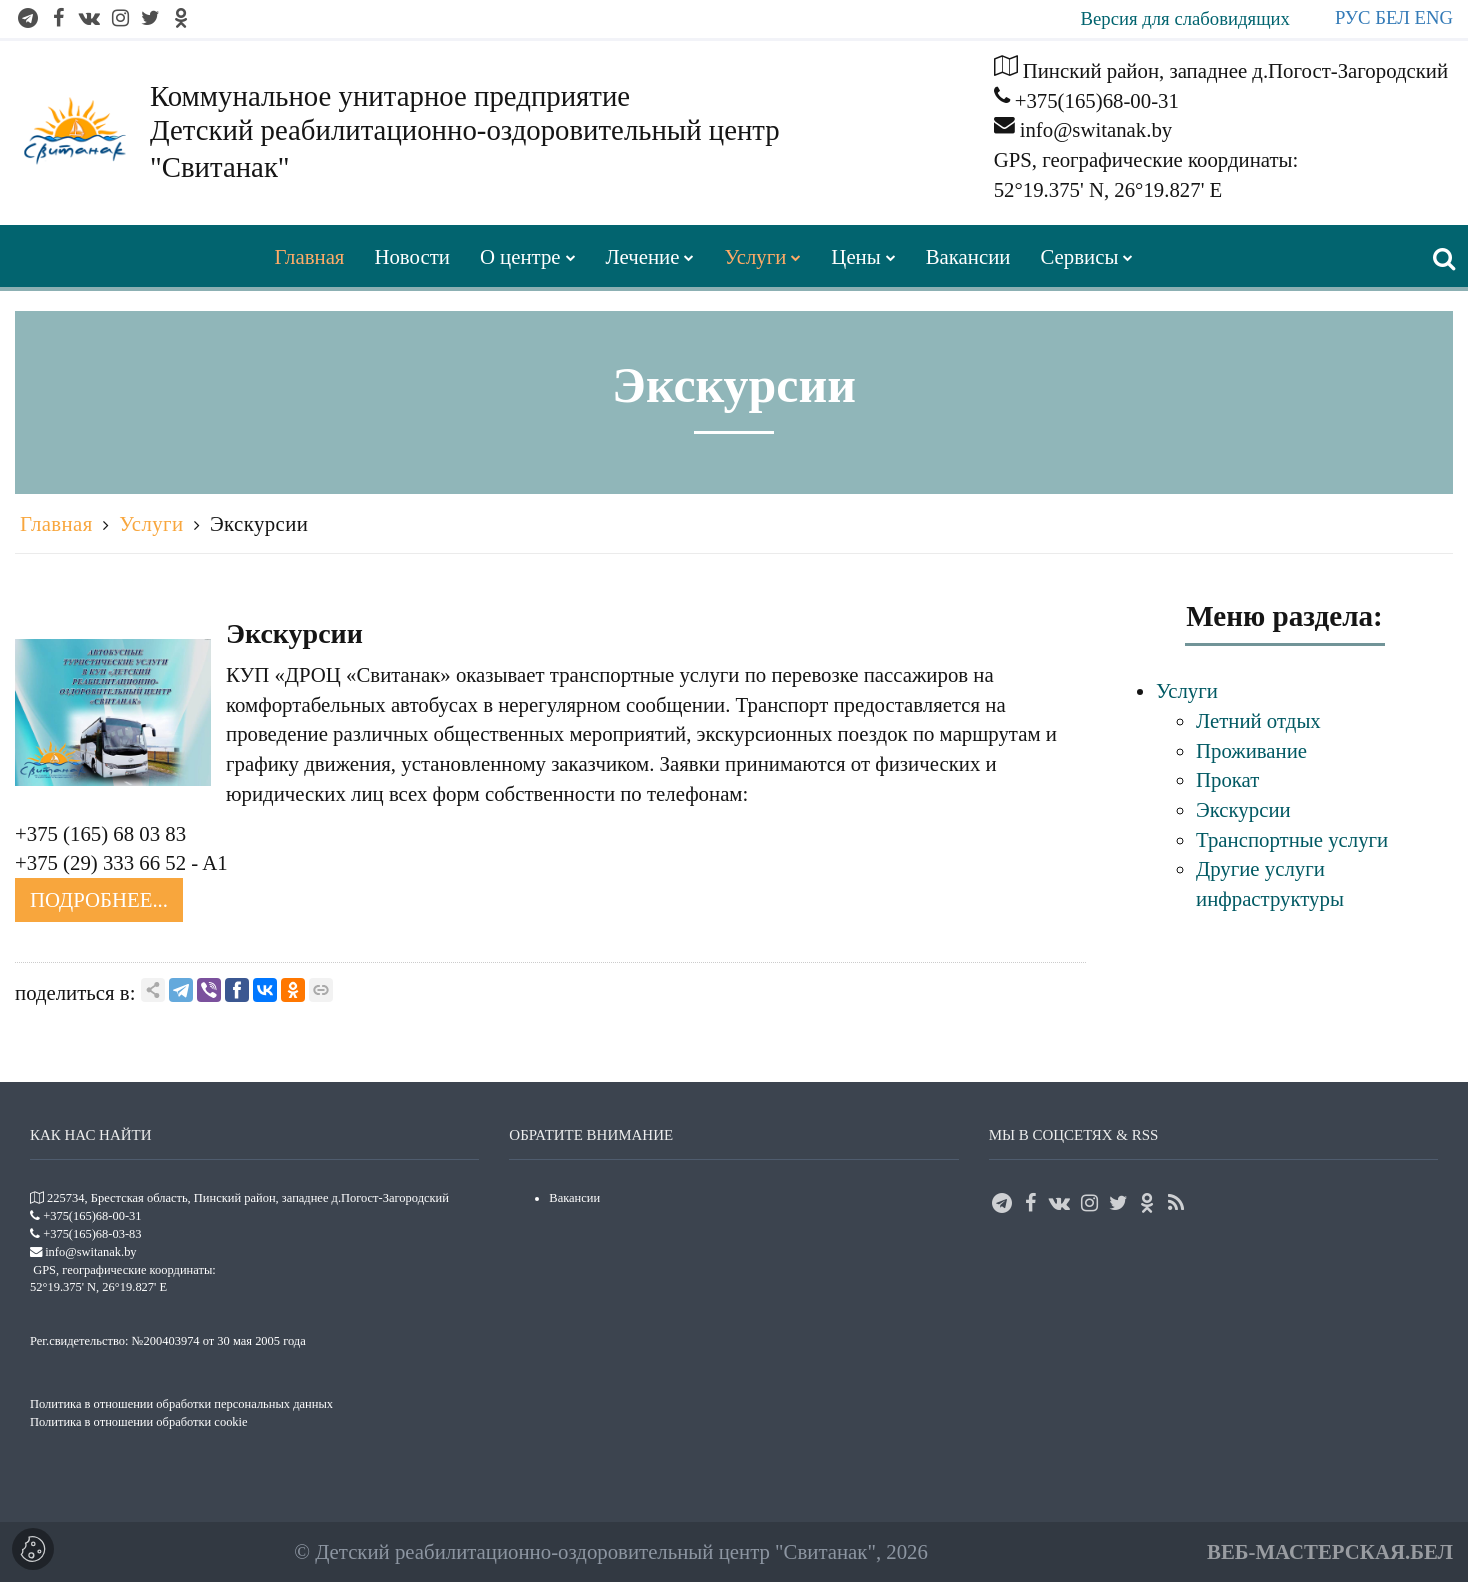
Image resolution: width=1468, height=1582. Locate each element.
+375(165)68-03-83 (92, 1234)
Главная (56, 523)
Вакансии (574, 1198)
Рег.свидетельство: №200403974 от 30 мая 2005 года (168, 1341)
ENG (1434, 17)
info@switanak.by (1096, 129)
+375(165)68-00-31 (1097, 100)
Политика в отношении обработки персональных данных (181, 1404)
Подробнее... (99, 899)
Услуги (151, 523)
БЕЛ (1392, 17)
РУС (1353, 17)
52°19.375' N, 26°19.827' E (1108, 189)
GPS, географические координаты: (1146, 159)
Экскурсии (259, 523)
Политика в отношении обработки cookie (139, 1422)
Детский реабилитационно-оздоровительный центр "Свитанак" (595, 1551)
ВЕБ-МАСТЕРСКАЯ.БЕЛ (1330, 1551)
